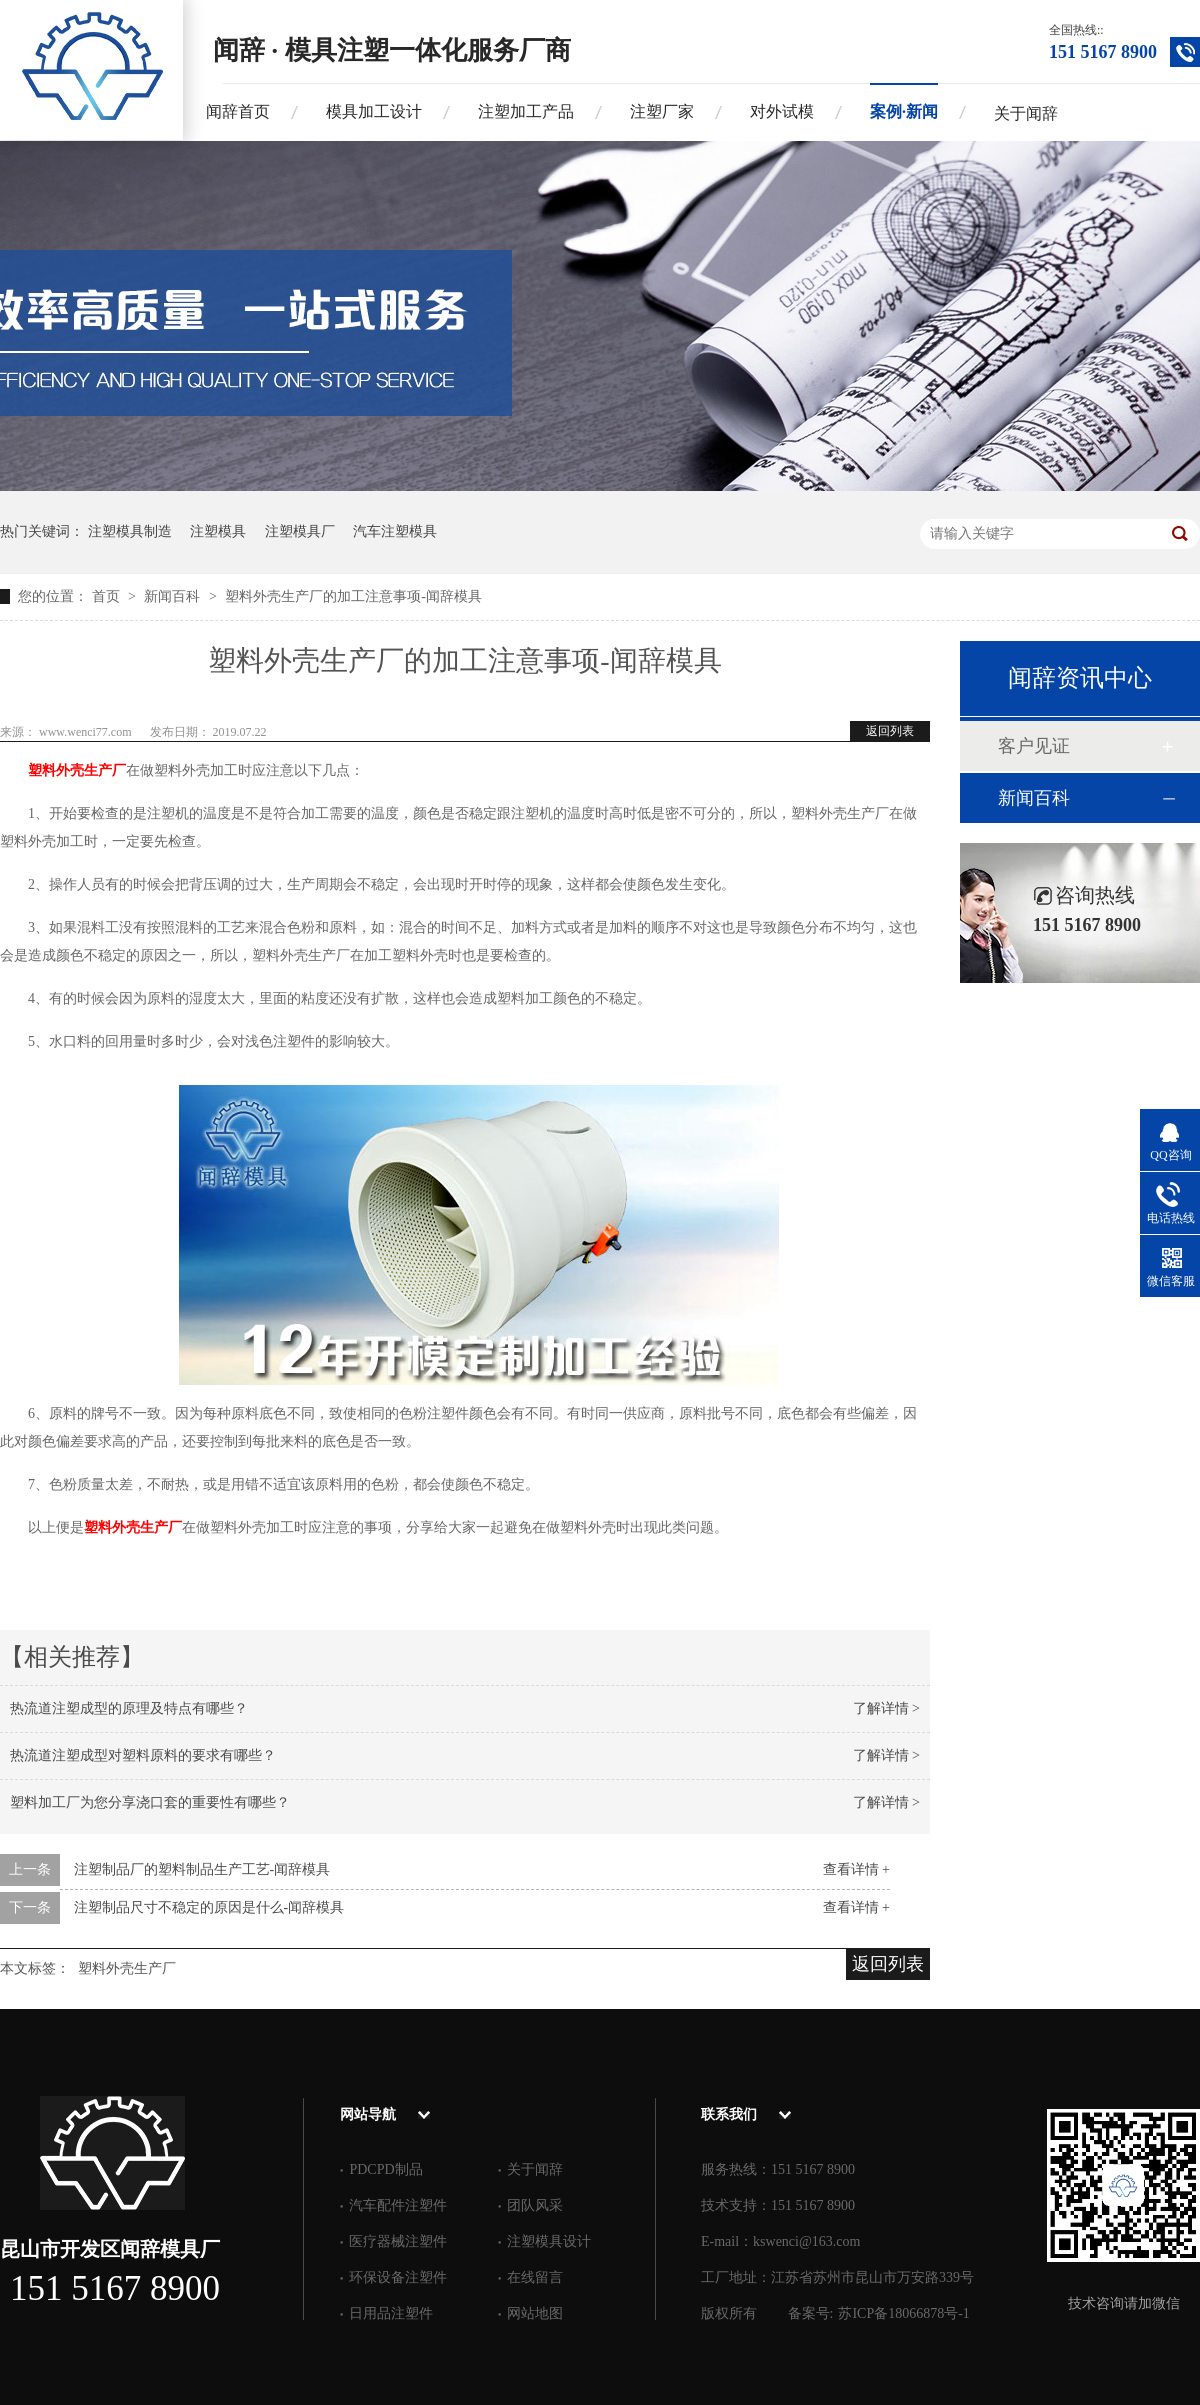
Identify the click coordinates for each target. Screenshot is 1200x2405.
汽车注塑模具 (395, 531)
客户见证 (1034, 746)
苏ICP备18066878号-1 (903, 2313)
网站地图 (535, 2313)
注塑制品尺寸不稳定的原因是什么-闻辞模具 (209, 1907)
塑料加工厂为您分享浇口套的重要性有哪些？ (150, 1802)
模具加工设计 (374, 111)
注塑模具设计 (549, 2241)
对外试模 (782, 111)
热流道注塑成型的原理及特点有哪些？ (129, 1708)
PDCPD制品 (385, 2169)
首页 (108, 596)
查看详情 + (856, 1869)
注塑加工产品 (526, 111)
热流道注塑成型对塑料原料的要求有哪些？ (143, 1755)
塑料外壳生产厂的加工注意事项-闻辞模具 (353, 596)
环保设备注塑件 (398, 2277)
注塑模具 (218, 531)
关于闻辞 (1026, 113)
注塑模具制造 (130, 531)
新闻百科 (174, 596)
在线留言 (535, 2277)
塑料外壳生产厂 (77, 770)
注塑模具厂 (300, 531)
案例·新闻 (904, 111)
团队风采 (535, 2205)
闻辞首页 (238, 111)
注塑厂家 (662, 111)
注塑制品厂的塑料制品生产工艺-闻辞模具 (202, 1869)
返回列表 (890, 731)
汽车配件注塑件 (398, 2205)
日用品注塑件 (391, 2313)
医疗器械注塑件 (398, 2241)
